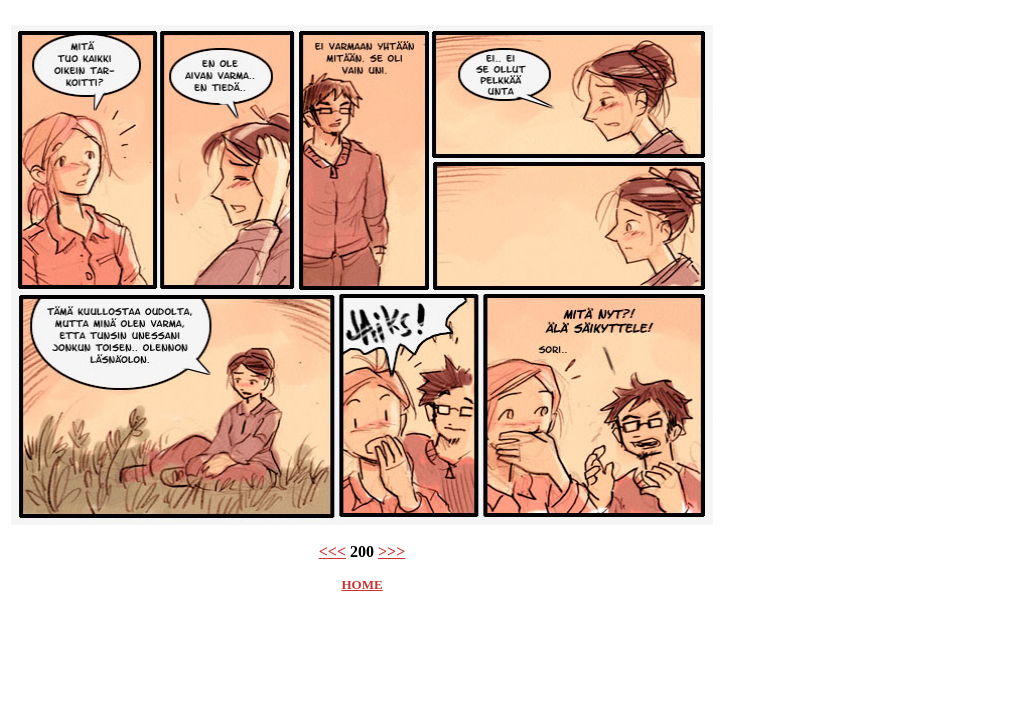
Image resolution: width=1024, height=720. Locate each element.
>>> (391, 551)
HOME (361, 584)
